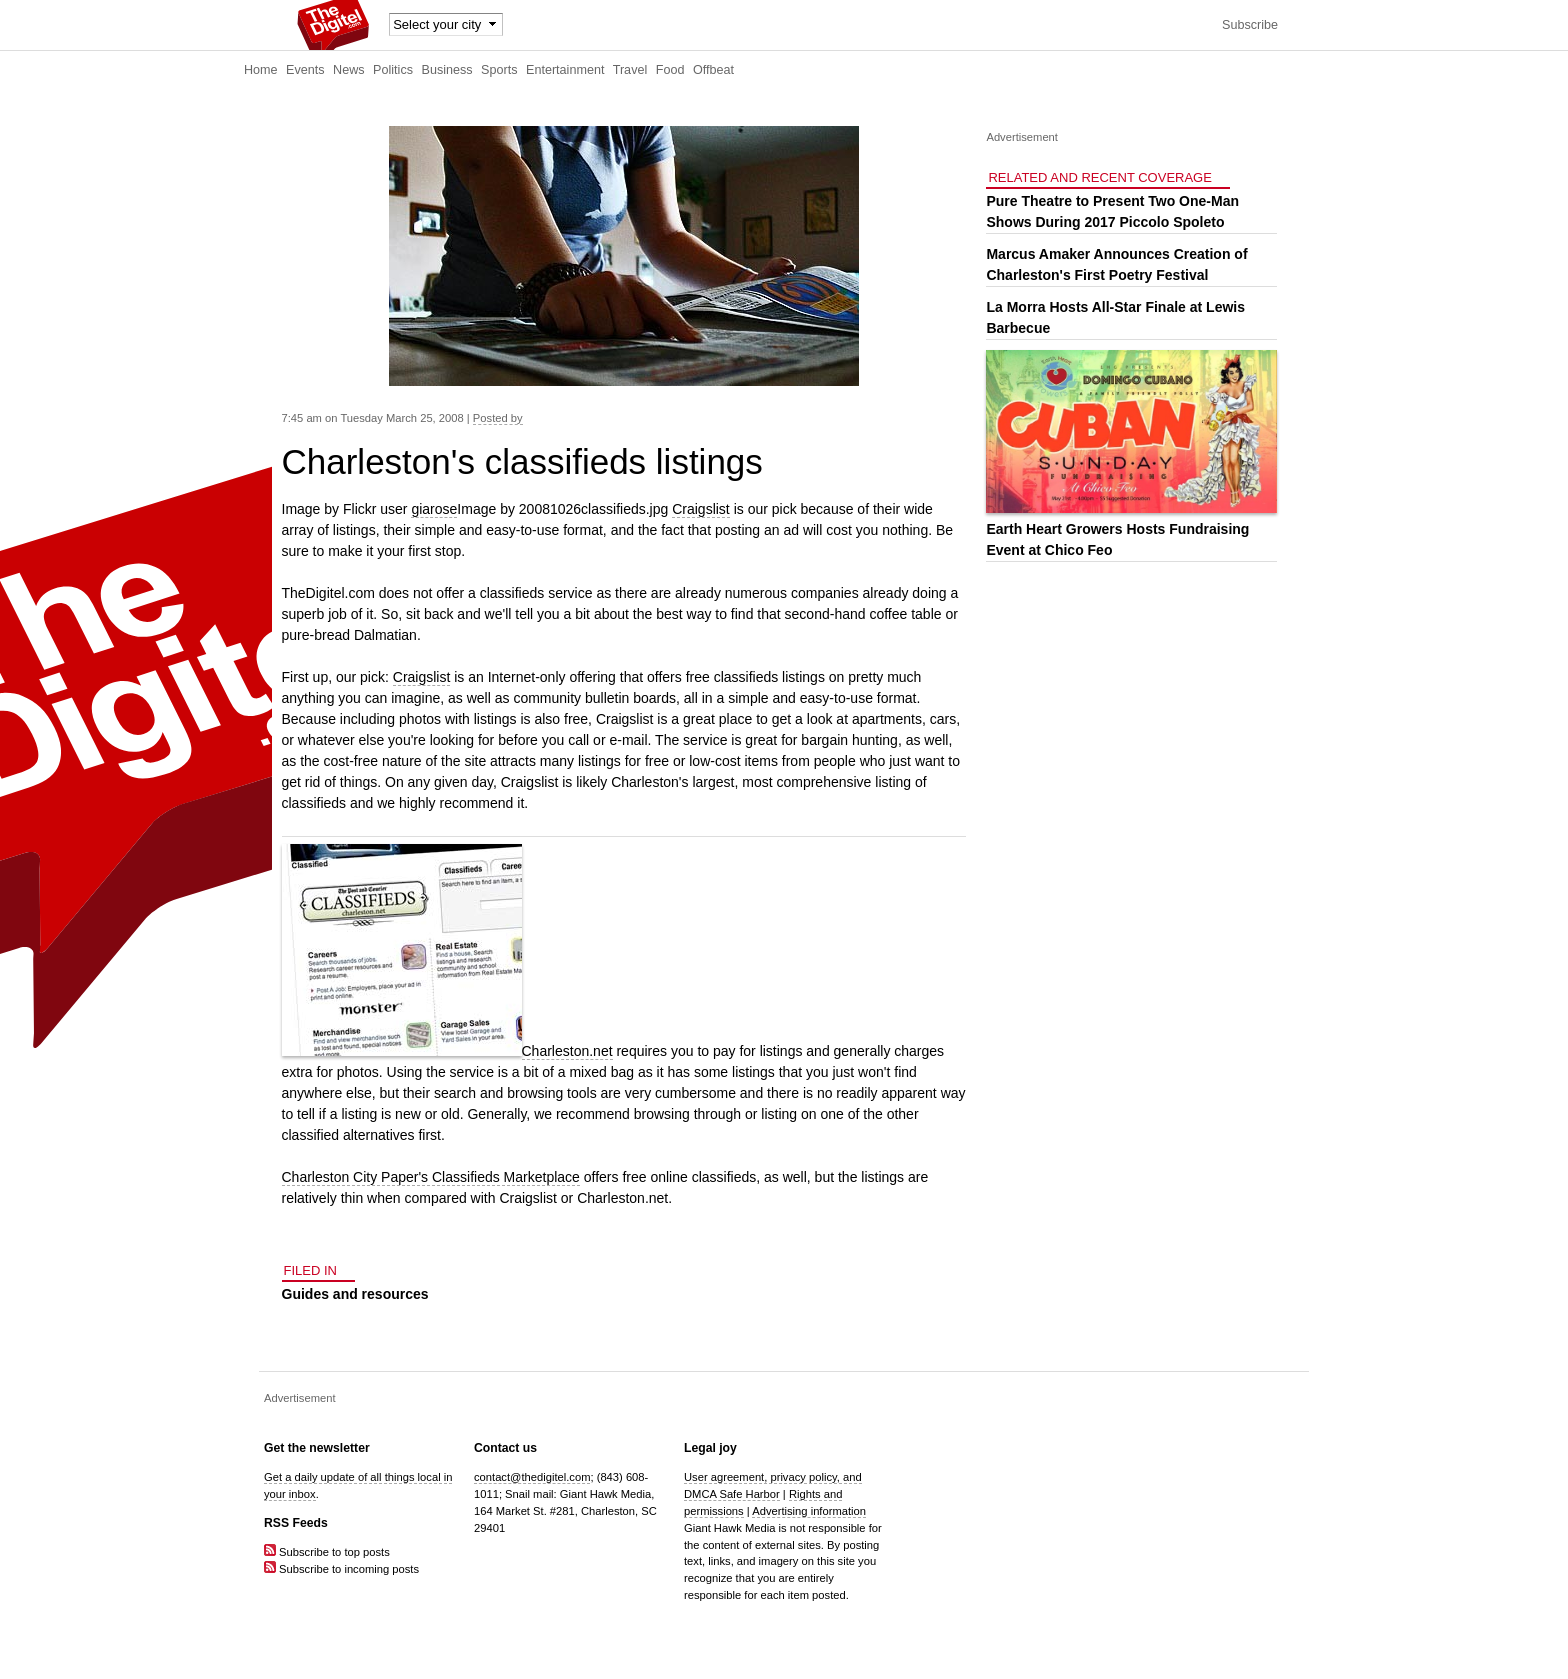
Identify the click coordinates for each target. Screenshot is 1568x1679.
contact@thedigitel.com (532, 1477)
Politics (393, 70)
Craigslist (701, 509)
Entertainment (565, 70)
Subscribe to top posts (327, 1552)
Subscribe (1250, 25)
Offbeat (713, 70)
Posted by (498, 418)
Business (447, 70)
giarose (434, 509)
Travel (630, 70)
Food (670, 70)
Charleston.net (567, 1051)
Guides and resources (355, 1294)
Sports (499, 70)
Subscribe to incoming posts (341, 1569)
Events (305, 70)
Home (261, 70)
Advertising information (809, 1511)
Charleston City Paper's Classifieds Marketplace (431, 1177)
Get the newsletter (317, 1448)
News (349, 70)
